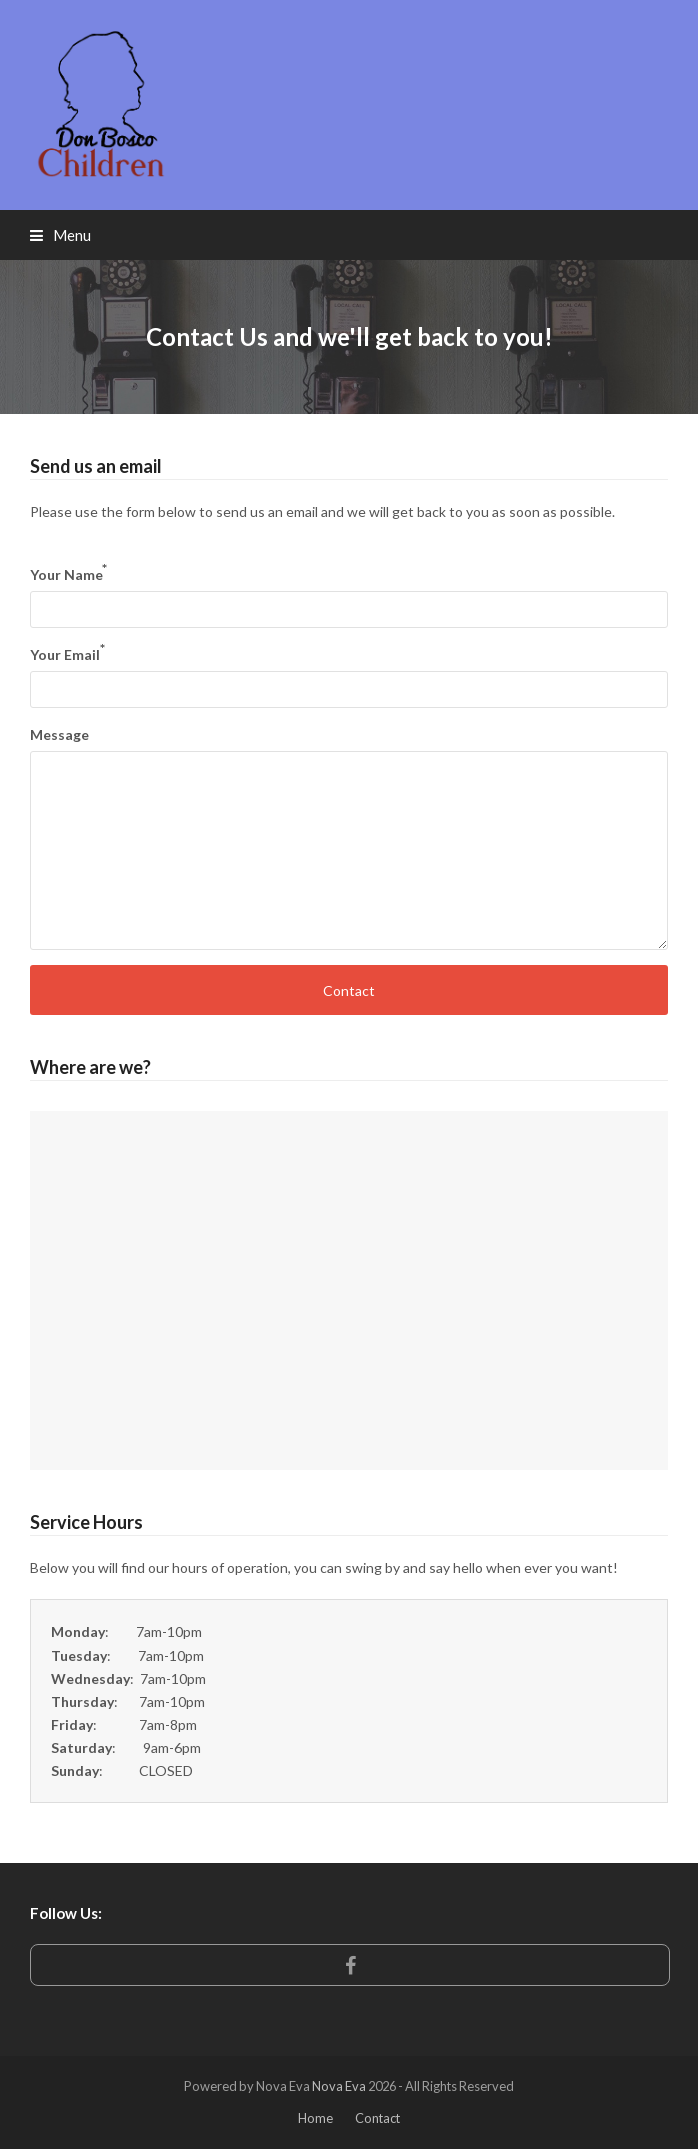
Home (315, 2118)
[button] (60, 235)
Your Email (67, 653)
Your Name (68, 573)
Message (59, 734)
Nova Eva (339, 2086)
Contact (349, 990)
